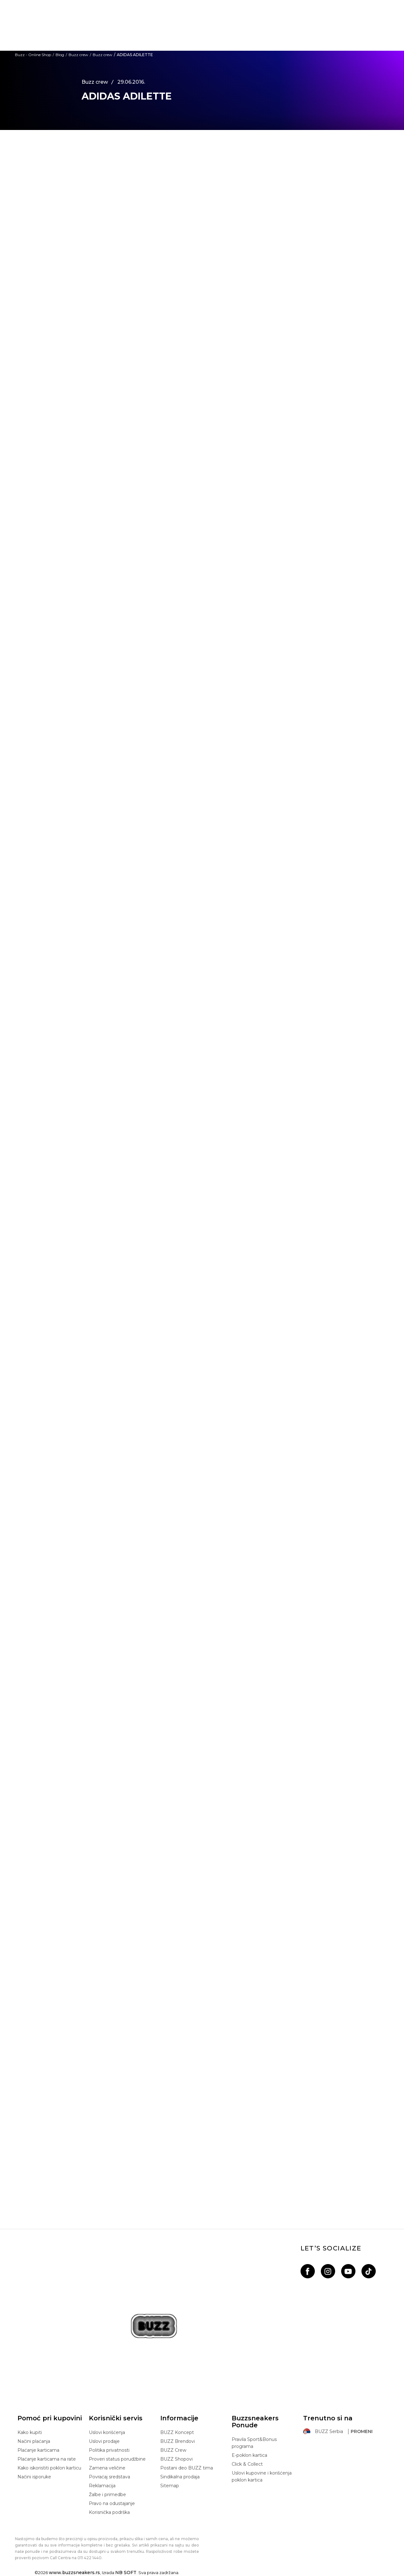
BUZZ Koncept (177, 2432)
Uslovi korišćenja (107, 2432)
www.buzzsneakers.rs (74, 2572)
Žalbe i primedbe (107, 2494)
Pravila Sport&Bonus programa (254, 2443)
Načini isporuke (34, 2477)
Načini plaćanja (33, 2441)
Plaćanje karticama (38, 2450)
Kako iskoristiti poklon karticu (49, 2468)
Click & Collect (247, 2464)
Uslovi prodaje (104, 2441)
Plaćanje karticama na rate (46, 2459)
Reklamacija (102, 2486)
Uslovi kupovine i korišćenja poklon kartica (262, 2476)
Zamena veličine (107, 2468)
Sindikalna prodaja (180, 2477)
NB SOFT (125, 2572)
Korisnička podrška (109, 2512)
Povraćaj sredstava (109, 2477)
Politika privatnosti (109, 2450)
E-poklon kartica (249, 2455)
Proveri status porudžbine (117, 2459)
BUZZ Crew (173, 2450)
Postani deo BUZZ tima (186, 2468)
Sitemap (169, 2486)
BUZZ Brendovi (177, 2441)
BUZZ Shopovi (176, 2459)
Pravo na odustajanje (112, 2503)
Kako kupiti (29, 2432)
